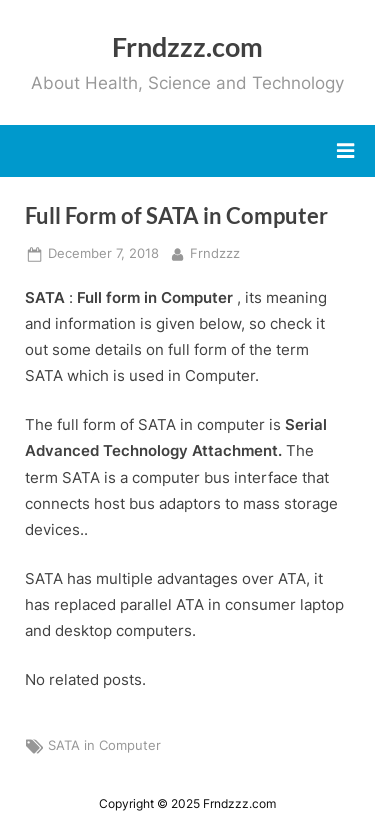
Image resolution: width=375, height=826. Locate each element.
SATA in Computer (104, 745)
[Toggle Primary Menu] (345, 151)
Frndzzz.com (187, 46)
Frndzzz (215, 252)
